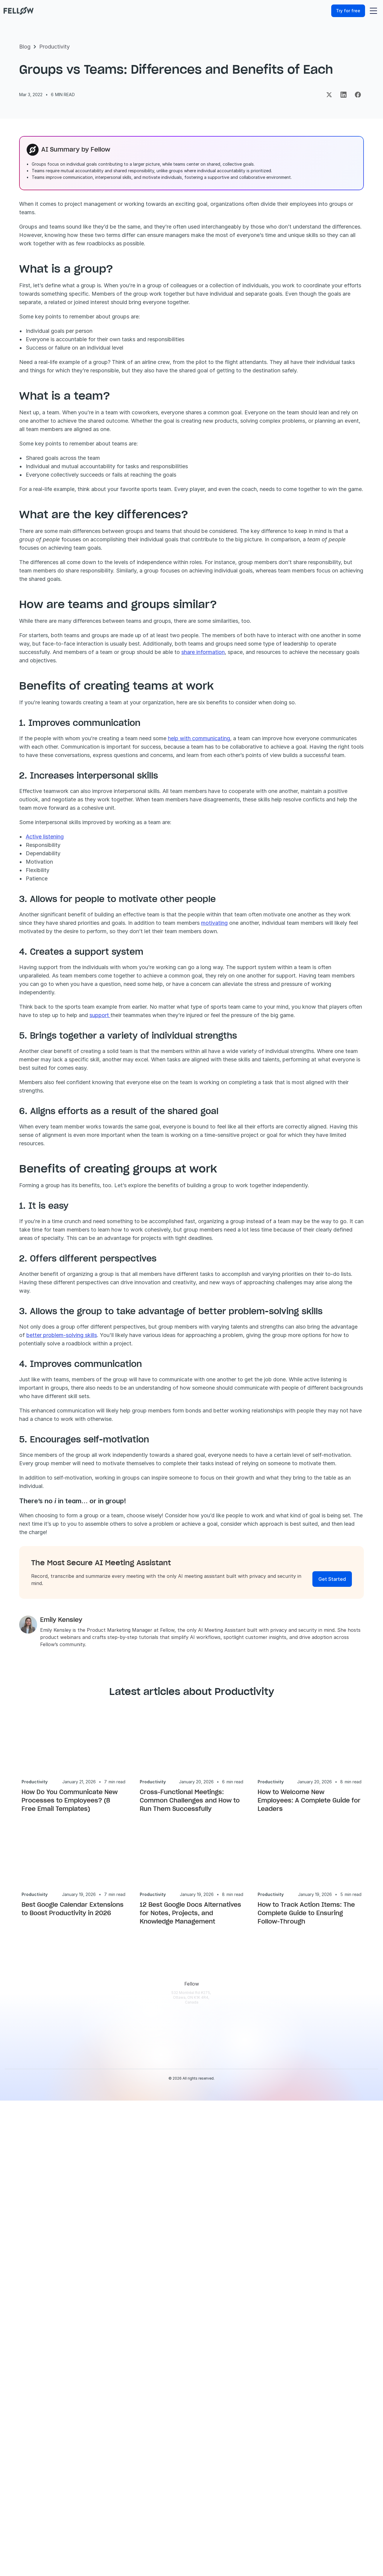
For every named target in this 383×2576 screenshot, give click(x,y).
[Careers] (343, 2364)
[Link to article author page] (144, 1942)
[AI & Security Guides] (274, 2338)
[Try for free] (356, 11)
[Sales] (197, 2351)
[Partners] (343, 2351)
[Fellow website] (27, 11)
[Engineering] (197, 2338)
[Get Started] (332, 1886)
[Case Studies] (274, 2324)
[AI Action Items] (130, 2430)
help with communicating (309, 917)
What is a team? (50, 357)
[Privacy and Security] (130, 2459)
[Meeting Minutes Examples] (274, 2443)
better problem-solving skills (281, 1608)
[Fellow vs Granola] (274, 2496)
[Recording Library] (130, 2417)
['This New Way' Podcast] (274, 2364)
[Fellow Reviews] (343, 2377)
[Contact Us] (343, 2390)
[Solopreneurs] (197, 2324)
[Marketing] (197, 2364)
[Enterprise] (197, 2311)
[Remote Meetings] (197, 2456)
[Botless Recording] (130, 2502)
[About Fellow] (343, 2298)
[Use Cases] (197, 2298)
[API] (130, 2476)
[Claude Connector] (197, 2483)
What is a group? (51, 350)
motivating (209, 1135)
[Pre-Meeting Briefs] (130, 2370)
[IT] (197, 2403)
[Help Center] (274, 2298)
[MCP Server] (130, 2489)
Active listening (155, 1040)
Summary (43, 342)
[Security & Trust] (343, 2311)
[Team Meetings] (197, 2443)
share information (313, 822)
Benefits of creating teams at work (69, 381)
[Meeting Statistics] (274, 2430)
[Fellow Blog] (274, 2311)
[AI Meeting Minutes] (130, 2400)
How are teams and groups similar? (68, 373)
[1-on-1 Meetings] (197, 2430)
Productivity (54, 63)
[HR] (197, 2417)
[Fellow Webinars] (274, 2351)
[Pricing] (130, 2324)
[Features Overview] (130, 2338)
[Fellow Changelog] (130, 2515)
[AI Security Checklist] (274, 2390)
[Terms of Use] (343, 2338)
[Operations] (197, 2390)
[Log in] (323, 11)
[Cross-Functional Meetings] (197, 2469)
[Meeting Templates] (274, 2377)
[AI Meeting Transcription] (130, 2354)
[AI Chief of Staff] (130, 2443)
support (331, 1236)
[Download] (130, 2311)
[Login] (130, 2298)
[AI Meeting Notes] (130, 2384)
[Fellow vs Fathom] (274, 2483)
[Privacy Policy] (343, 2324)
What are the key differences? (64, 365)
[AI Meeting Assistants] (274, 2403)
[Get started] (67, 288)
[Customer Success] (197, 2377)
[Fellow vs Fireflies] (274, 2469)
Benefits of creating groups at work (70, 389)
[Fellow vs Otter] (274, 2456)
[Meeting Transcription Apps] (274, 2417)
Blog (25, 63)
